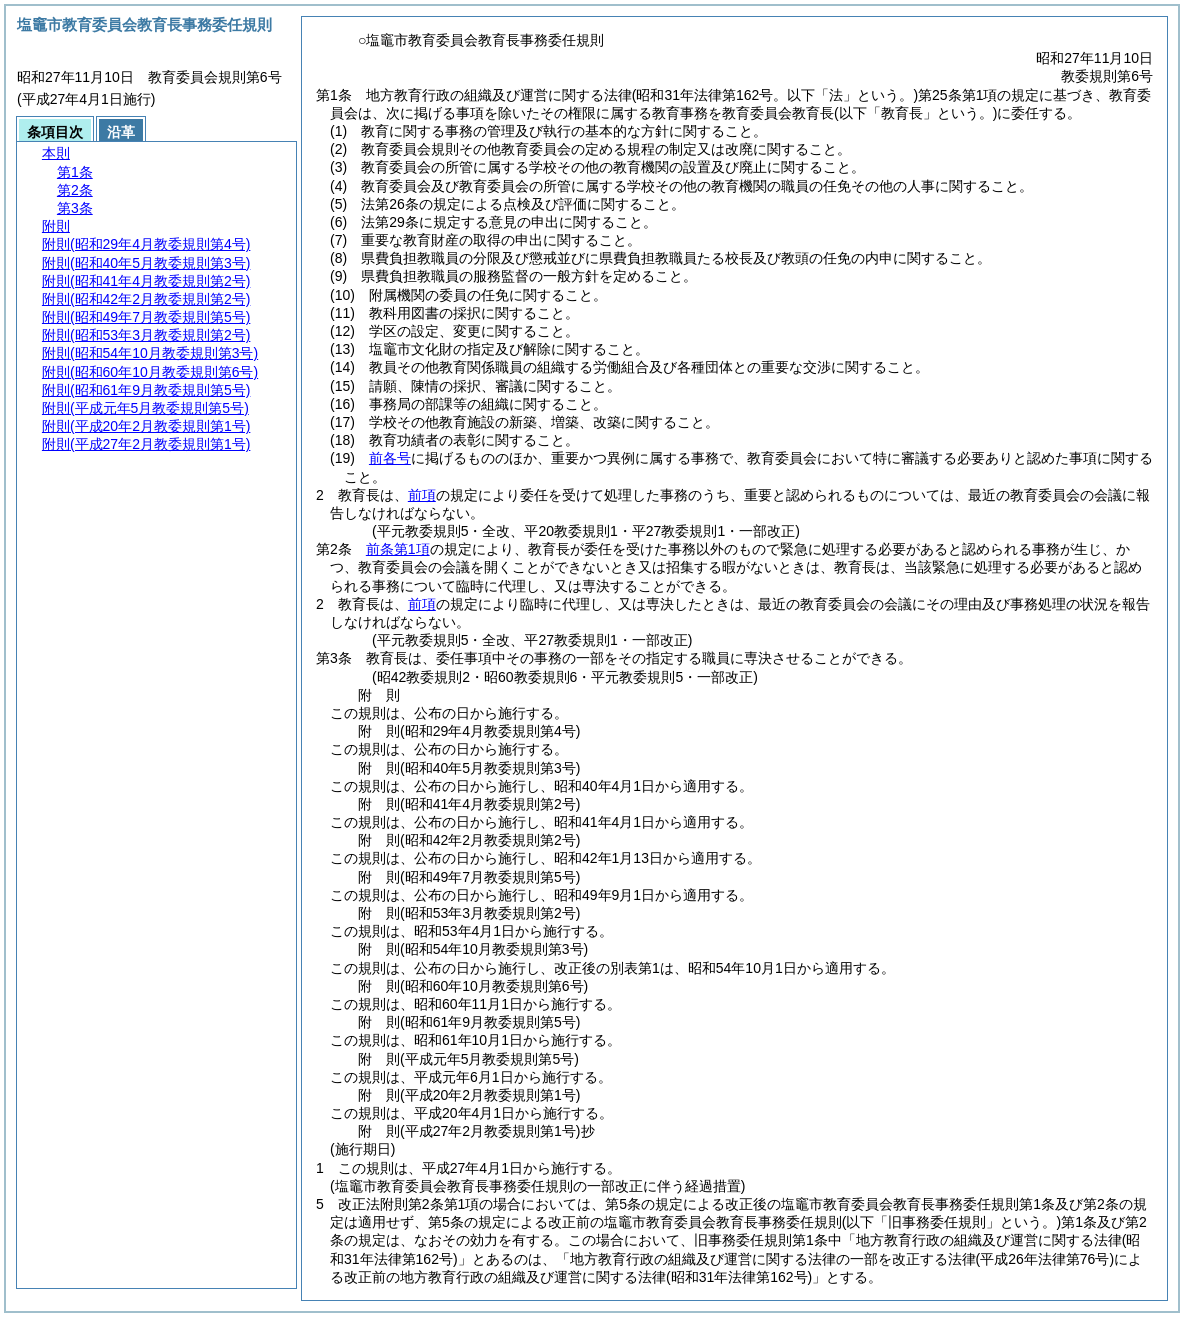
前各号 (390, 458)
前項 (422, 495)
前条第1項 (398, 549)
